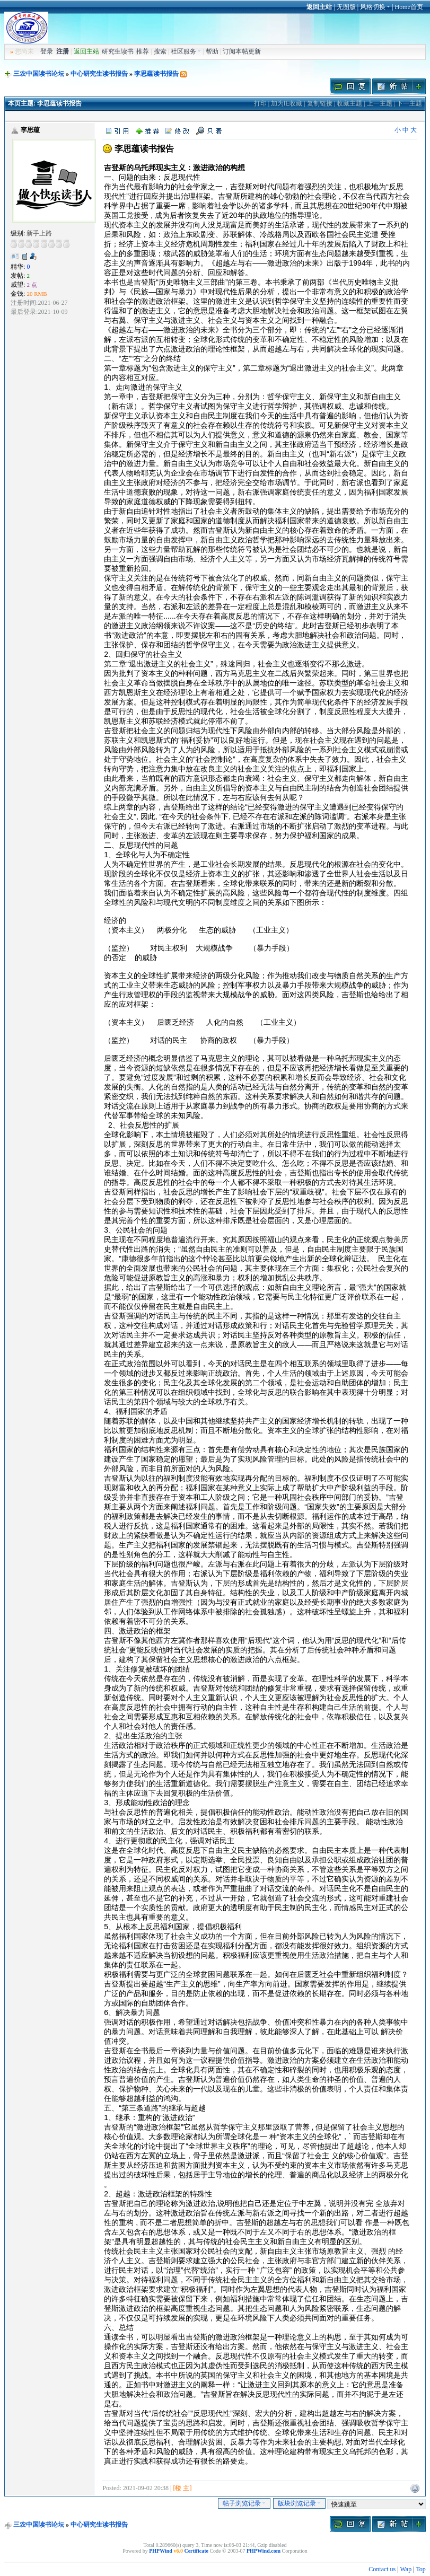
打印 (260, 103)
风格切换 (375, 7)
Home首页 (409, 7)
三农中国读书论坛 (38, 73)
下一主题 (409, 103)
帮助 (212, 51)
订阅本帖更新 (242, 51)
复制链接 (319, 103)
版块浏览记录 (299, 2503)
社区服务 (186, 51)
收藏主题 (349, 103)
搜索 (160, 51)
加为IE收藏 (286, 103)
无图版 (346, 7)
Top (421, 2569)
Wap (405, 2569)
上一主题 (379, 103)
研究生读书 (118, 51)
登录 (46, 51)
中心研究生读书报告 (99, 73)
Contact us (382, 2569)
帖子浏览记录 (244, 2503)
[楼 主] (182, 2488)
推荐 (142, 51)
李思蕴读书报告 (156, 73)
